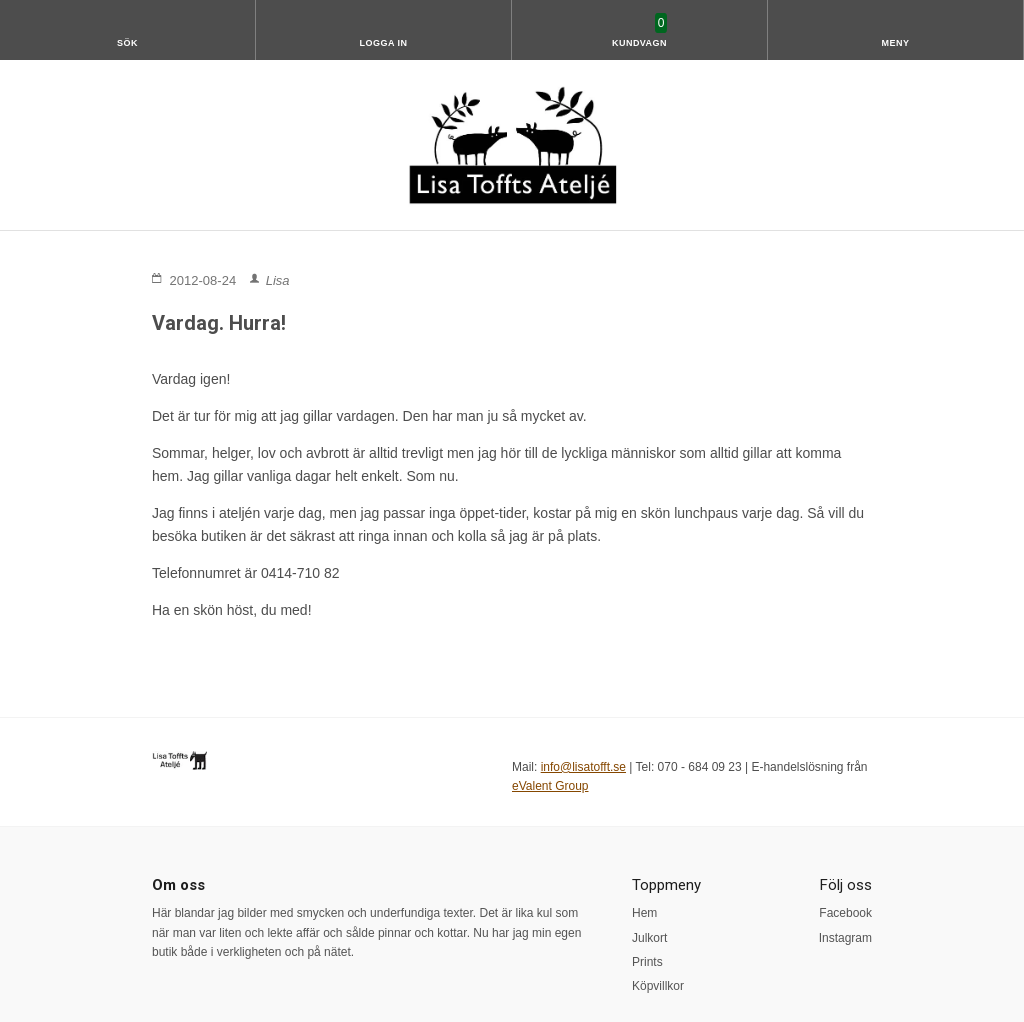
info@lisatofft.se (583, 767)
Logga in (384, 43)
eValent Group (550, 786)
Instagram (845, 938)
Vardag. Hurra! (219, 323)
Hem (644, 913)
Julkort (649, 938)
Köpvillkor (658, 986)
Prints (647, 962)
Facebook (845, 913)
